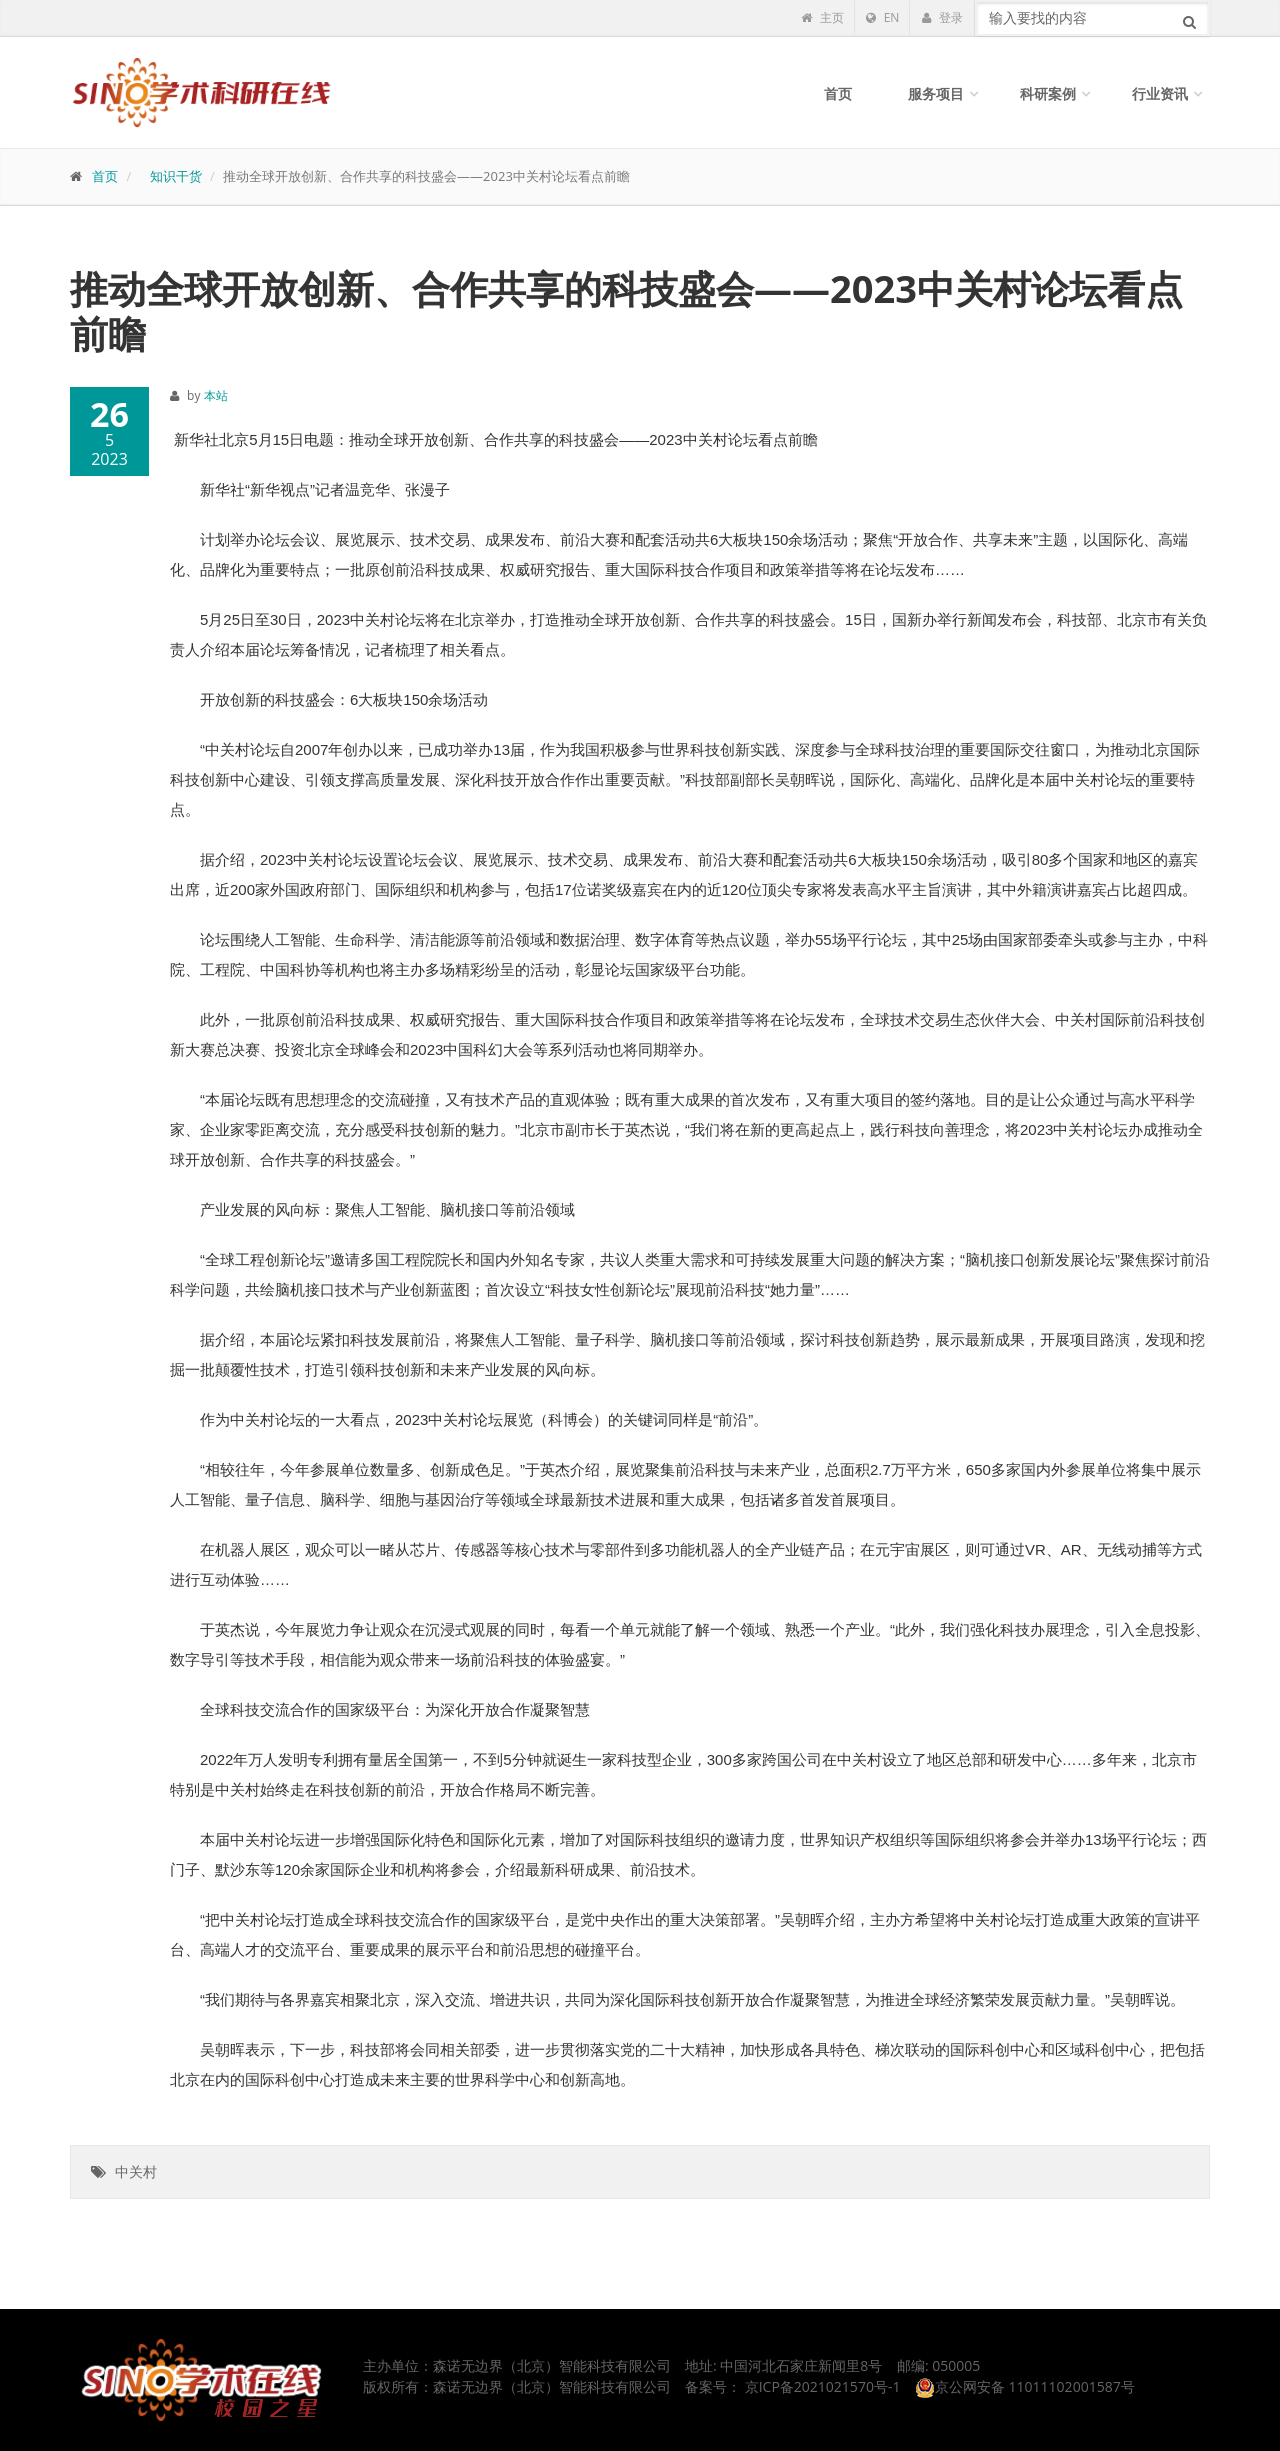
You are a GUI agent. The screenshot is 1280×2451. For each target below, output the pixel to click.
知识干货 (176, 176)
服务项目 (936, 93)
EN (883, 17)
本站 (216, 395)
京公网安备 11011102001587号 (1025, 2386)
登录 (942, 17)
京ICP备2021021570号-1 (823, 2386)
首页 (838, 93)
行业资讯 (1160, 93)
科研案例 (1048, 93)
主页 (822, 17)
